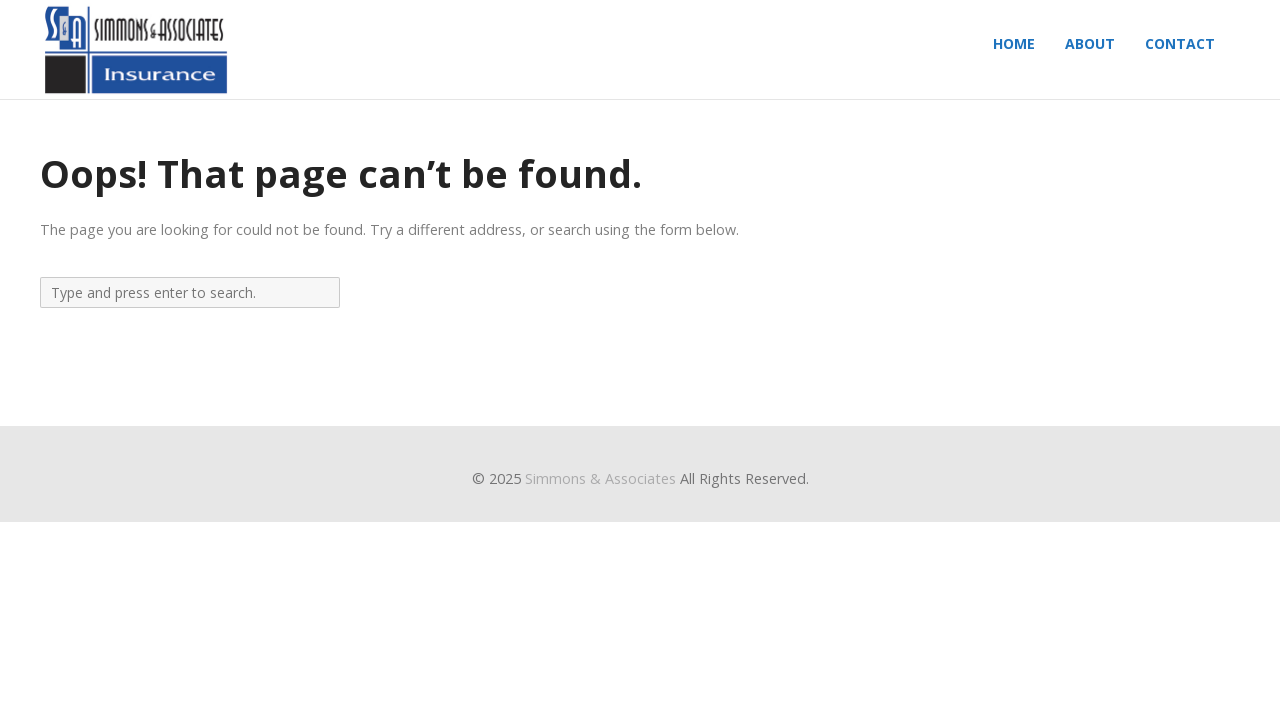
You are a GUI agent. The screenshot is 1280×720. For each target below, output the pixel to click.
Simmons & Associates (600, 478)
